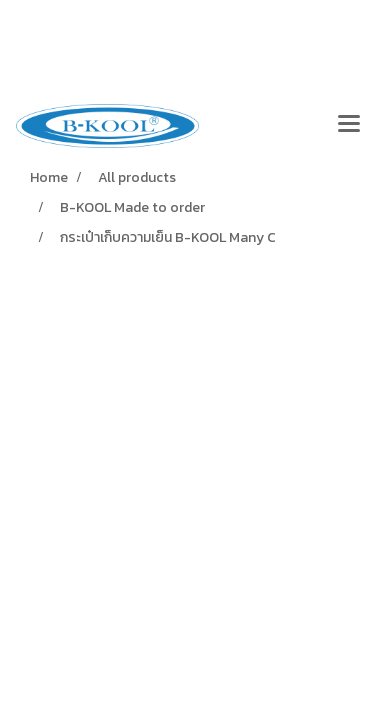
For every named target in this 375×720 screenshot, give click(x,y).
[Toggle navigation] (349, 126)
